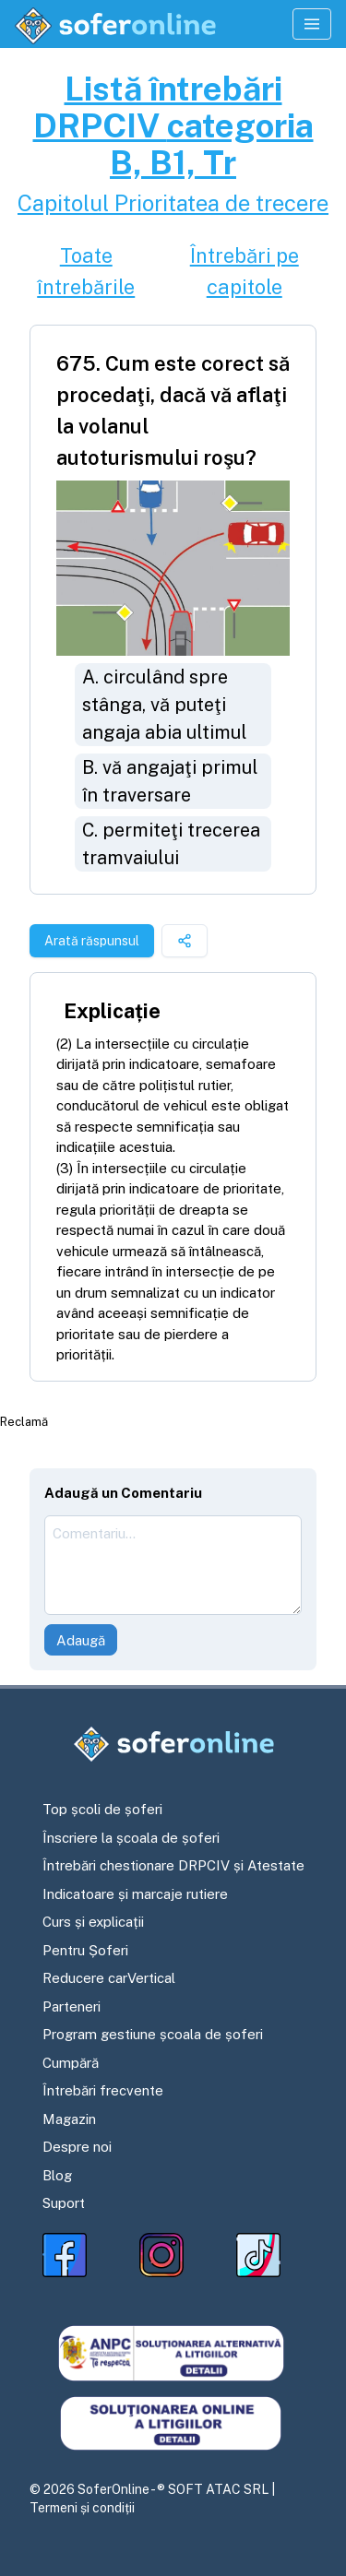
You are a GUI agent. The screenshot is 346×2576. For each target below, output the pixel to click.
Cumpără (70, 2063)
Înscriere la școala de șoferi (131, 1838)
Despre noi (77, 2147)
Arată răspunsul (91, 940)
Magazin (69, 2119)
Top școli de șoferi (102, 1809)
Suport (63, 2203)
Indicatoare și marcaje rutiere (135, 1894)
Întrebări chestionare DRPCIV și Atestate (173, 1865)
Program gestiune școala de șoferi (152, 2034)
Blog (57, 2175)
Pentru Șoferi (85, 1950)
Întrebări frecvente (102, 2090)
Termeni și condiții (82, 2507)
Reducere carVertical (108, 1978)
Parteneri (71, 2006)
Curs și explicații (93, 1921)
